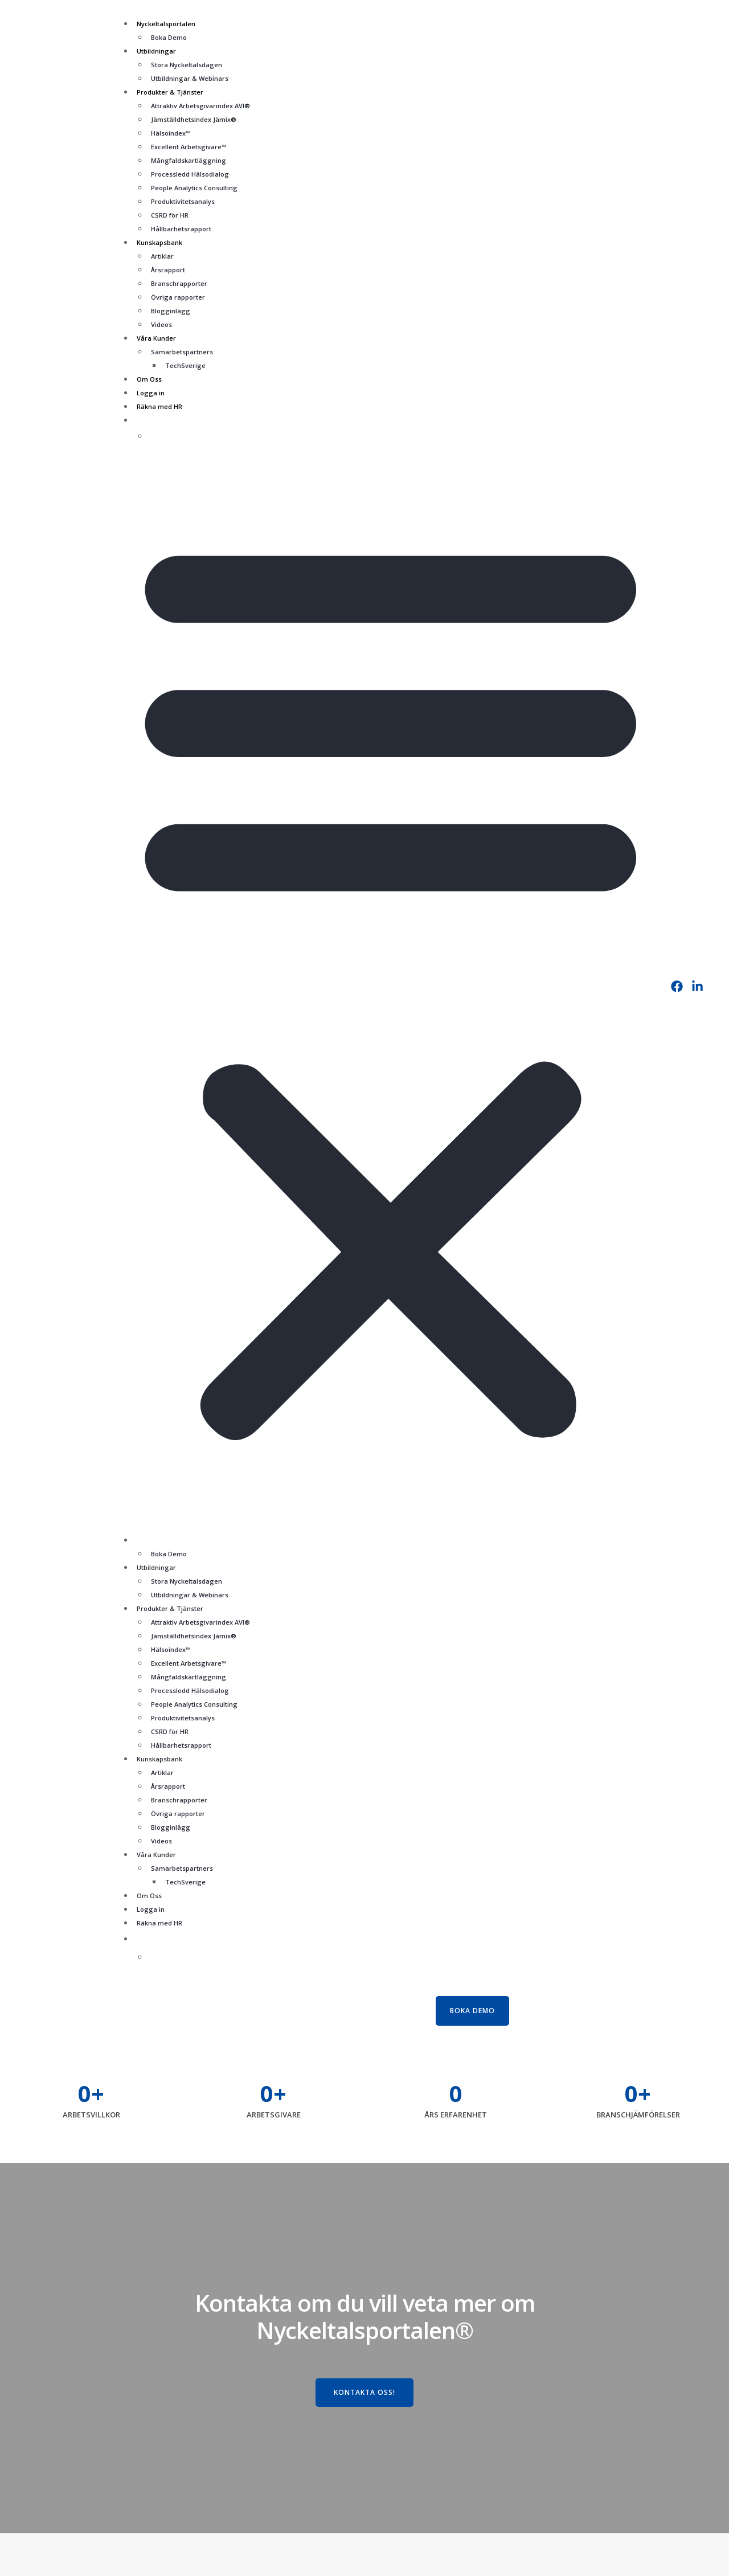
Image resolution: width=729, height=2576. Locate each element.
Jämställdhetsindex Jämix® (193, 119)
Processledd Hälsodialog (190, 174)
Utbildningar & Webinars (189, 78)
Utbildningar (156, 51)
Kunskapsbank (159, 242)
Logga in (151, 393)
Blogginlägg (170, 310)
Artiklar (162, 256)
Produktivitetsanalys (183, 201)
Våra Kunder (156, 338)
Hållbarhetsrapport (181, 228)
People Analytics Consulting (194, 187)
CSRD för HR (170, 215)
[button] (390, 984)
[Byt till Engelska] (403, 435)
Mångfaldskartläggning (188, 160)
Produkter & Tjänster (170, 92)
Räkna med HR (159, 406)
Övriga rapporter (178, 297)
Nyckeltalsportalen (166, 23)
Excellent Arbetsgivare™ (188, 146)
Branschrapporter (179, 283)
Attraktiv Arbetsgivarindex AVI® (200, 105)
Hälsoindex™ (170, 133)
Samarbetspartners (182, 351)
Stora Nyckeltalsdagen (186, 64)
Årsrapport (168, 269)
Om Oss (149, 379)
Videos (161, 324)
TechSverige (185, 365)
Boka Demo (169, 37)
